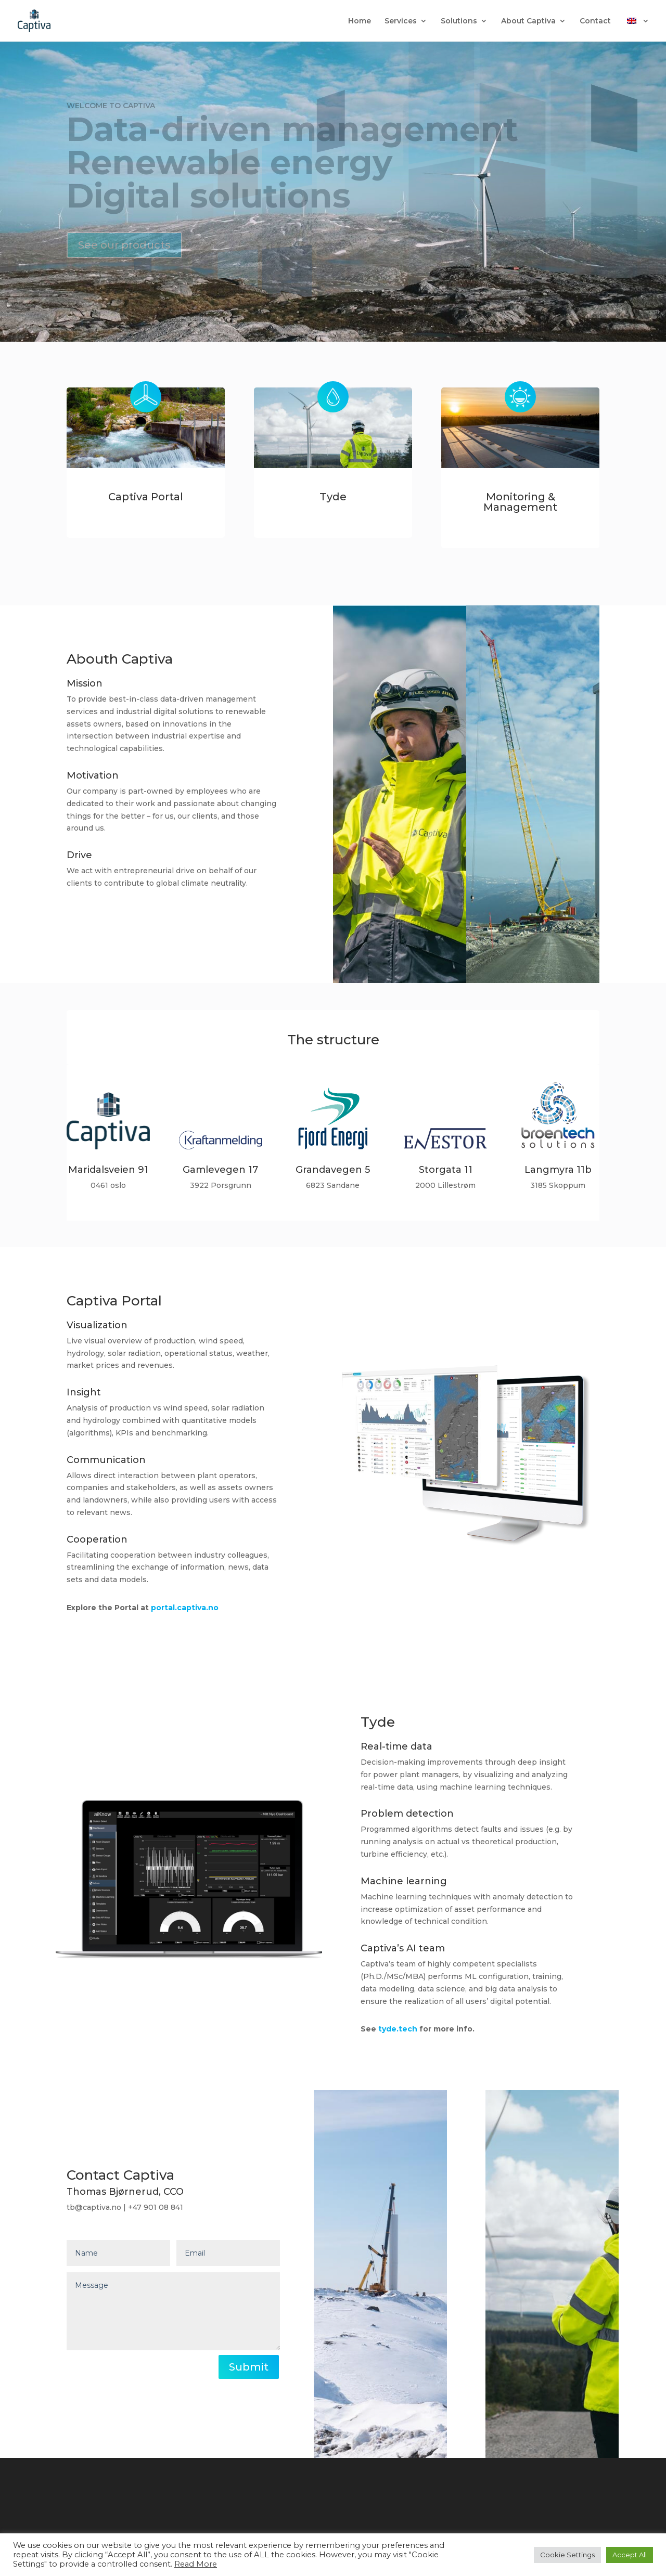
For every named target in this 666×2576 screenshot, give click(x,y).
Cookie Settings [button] (567, 2555)
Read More (195, 2564)
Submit (248, 2367)
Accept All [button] (629, 2555)
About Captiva (528, 21)
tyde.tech (395, 2029)
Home (359, 21)
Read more (105, 923)
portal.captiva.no (182, 1607)
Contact (595, 21)
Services (401, 21)
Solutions (459, 21)
